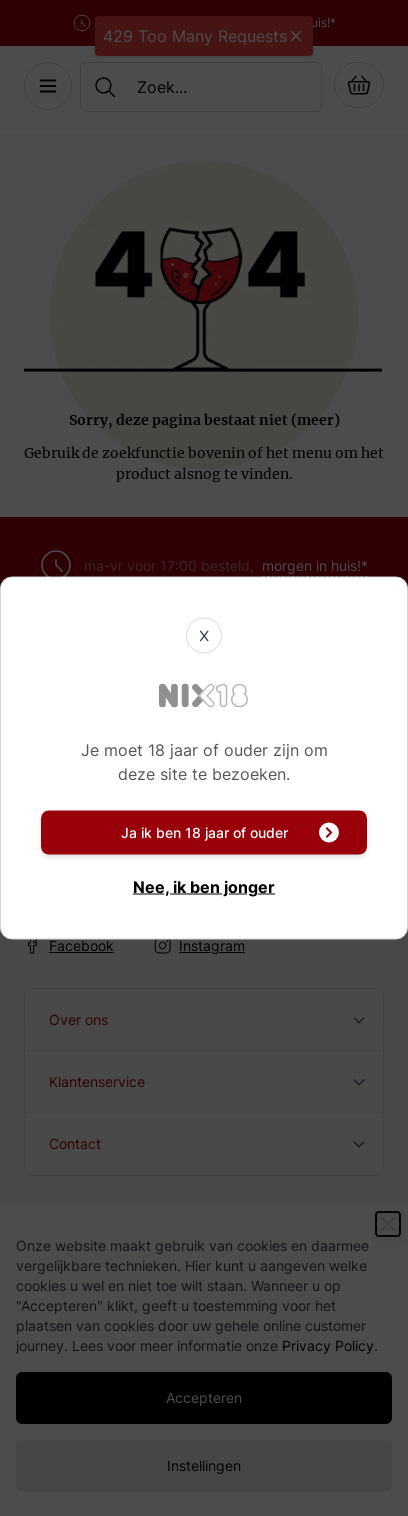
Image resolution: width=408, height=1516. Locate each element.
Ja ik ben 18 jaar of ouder (230, 833)
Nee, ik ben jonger (204, 887)
